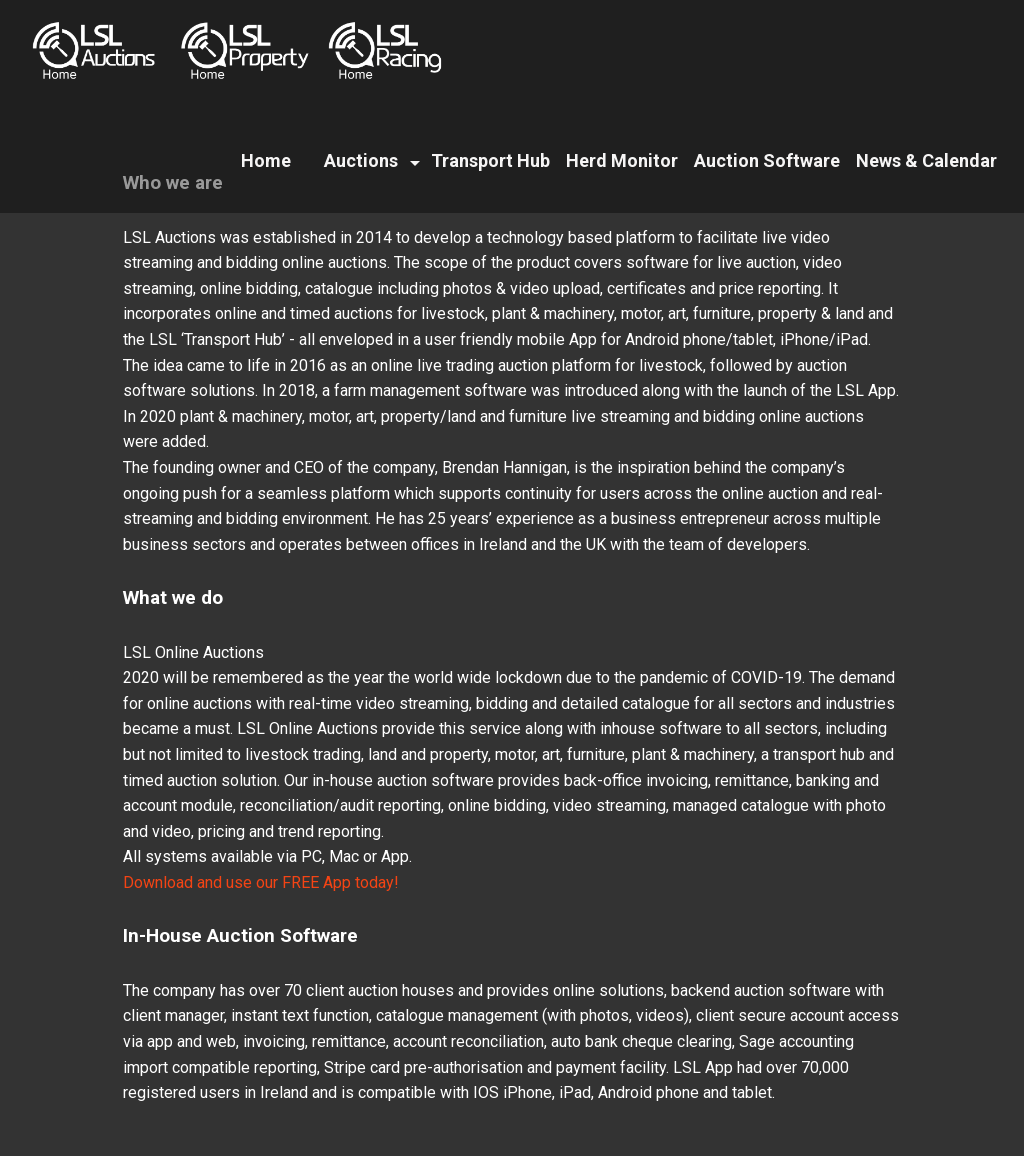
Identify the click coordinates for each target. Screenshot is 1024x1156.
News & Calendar (926, 160)
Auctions (361, 160)
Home (266, 160)
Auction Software (767, 160)
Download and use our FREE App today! (261, 882)
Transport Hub (490, 160)
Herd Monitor (622, 160)
